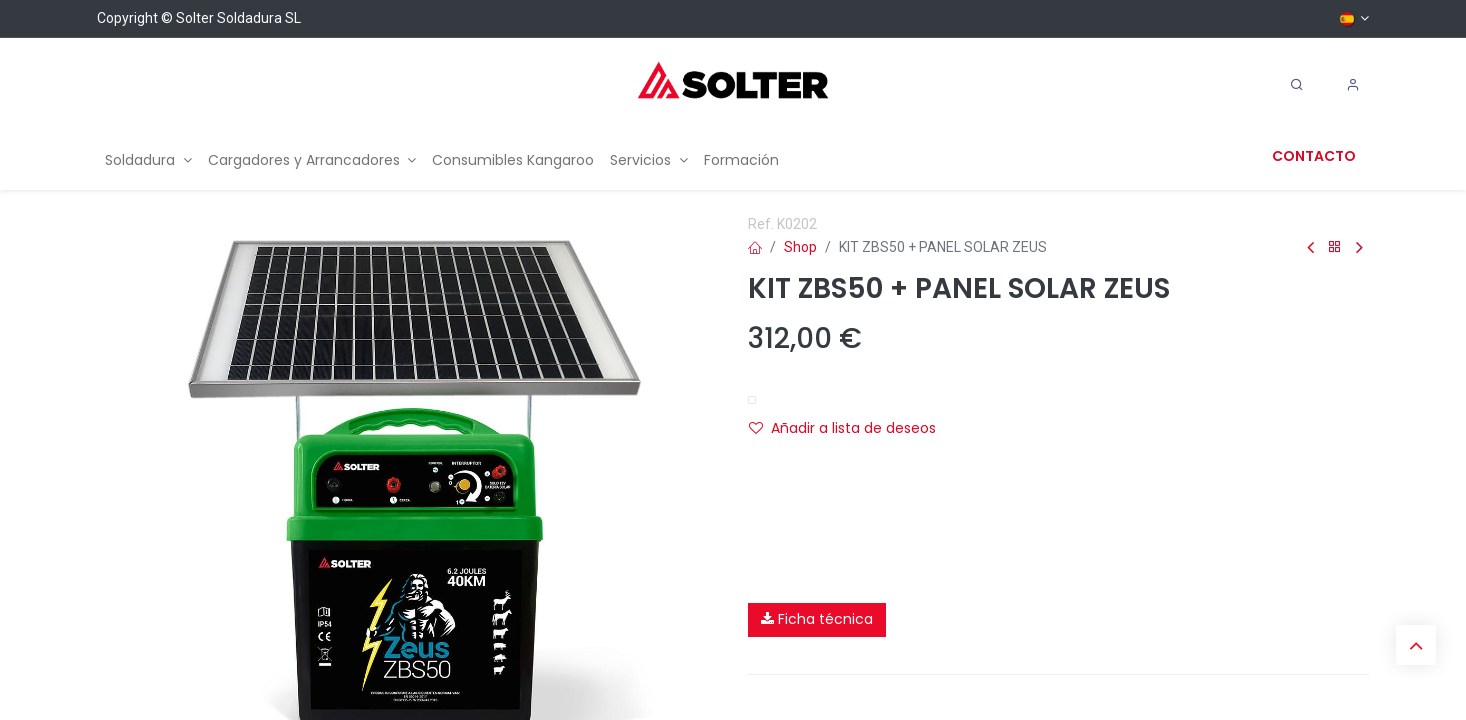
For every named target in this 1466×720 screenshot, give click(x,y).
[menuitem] (148, 160)
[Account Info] (1353, 85)
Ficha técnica (817, 619)
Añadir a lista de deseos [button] (842, 428)
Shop (800, 247)
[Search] (1297, 85)
